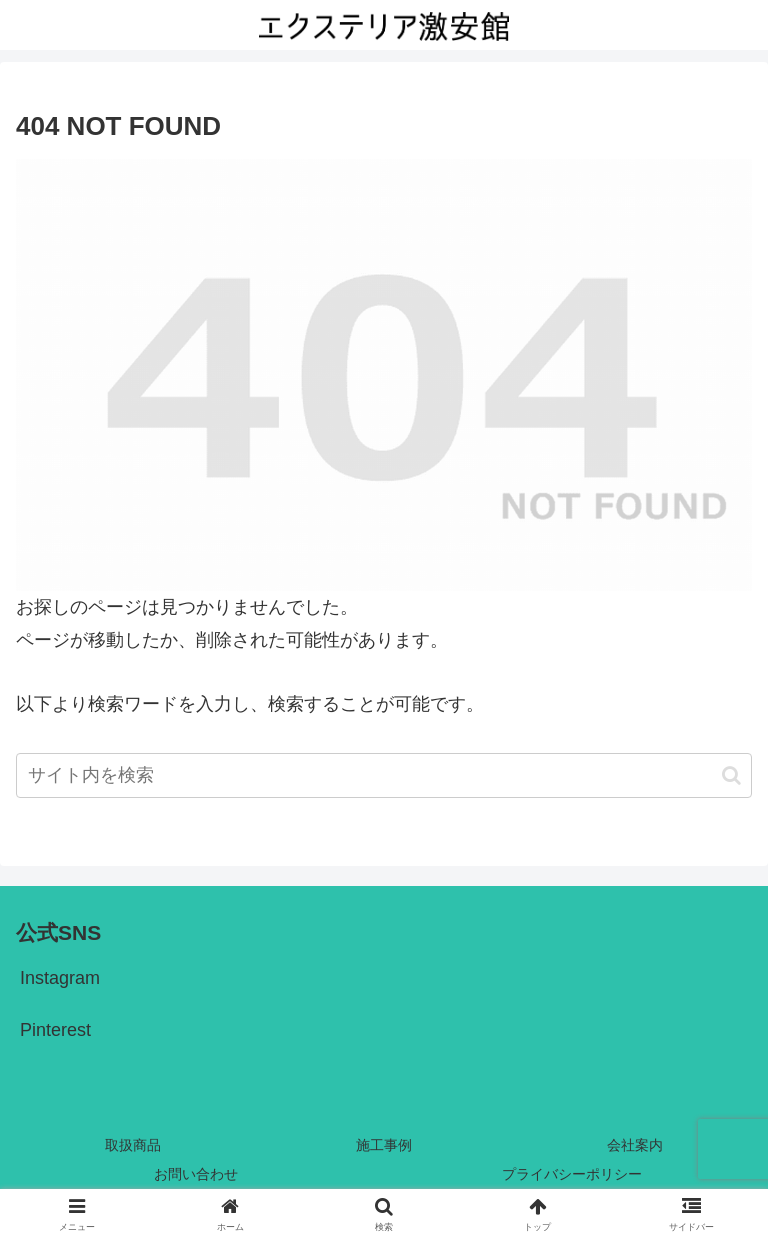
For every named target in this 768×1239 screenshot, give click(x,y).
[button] (731, 775)
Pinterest (55, 1030)
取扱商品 (133, 1145)
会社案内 (635, 1145)
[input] (384, 775)
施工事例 (384, 1145)
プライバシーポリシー (572, 1174)
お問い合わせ (196, 1174)
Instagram (60, 978)
